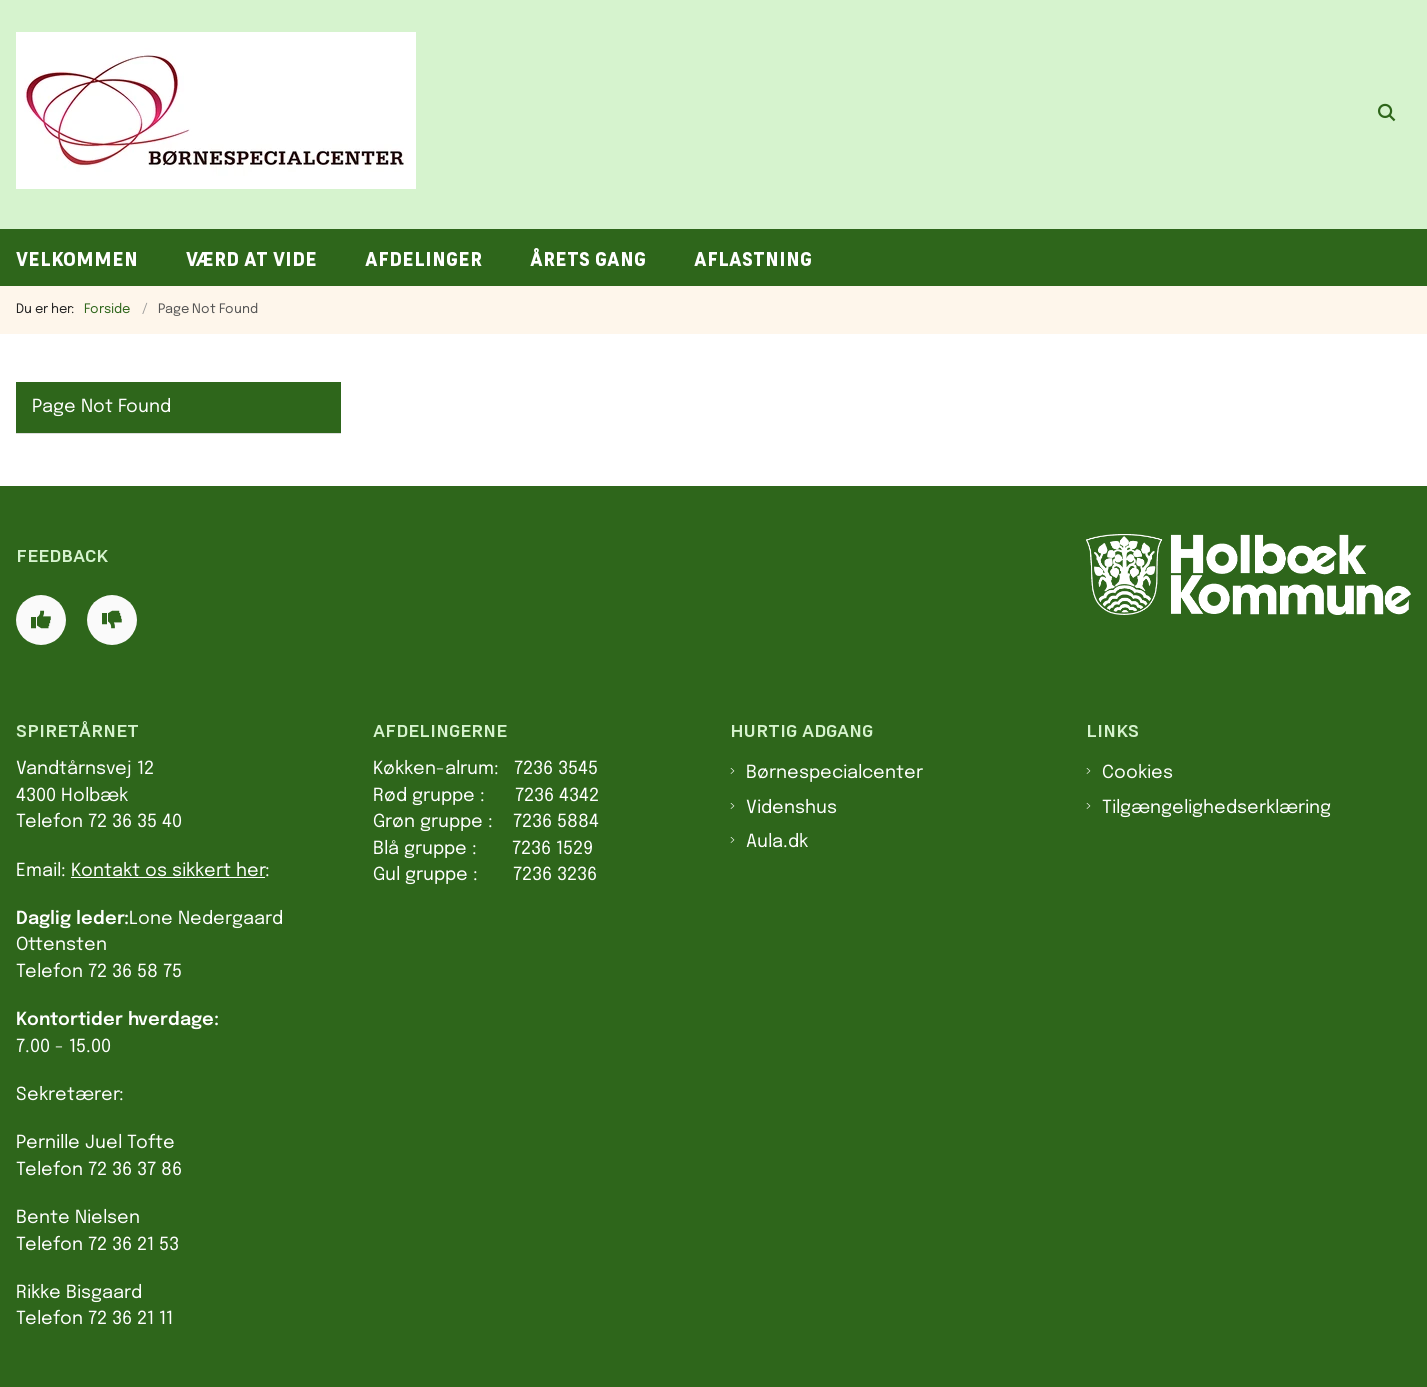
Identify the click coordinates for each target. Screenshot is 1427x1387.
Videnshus (791, 808)
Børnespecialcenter (834, 773)
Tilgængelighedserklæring (1216, 808)
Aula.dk (777, 842)
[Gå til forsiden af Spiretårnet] (208, 114)
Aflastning (753, 259)
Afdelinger (423, 259)
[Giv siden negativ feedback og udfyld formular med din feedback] (112, 620)
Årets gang (588, 259)
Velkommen (77, 259)
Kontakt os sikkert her (168, 871)
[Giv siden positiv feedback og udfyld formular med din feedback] (41, 620)
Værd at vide (251, 259)
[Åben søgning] (1387, 115)
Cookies (1137, 773)
